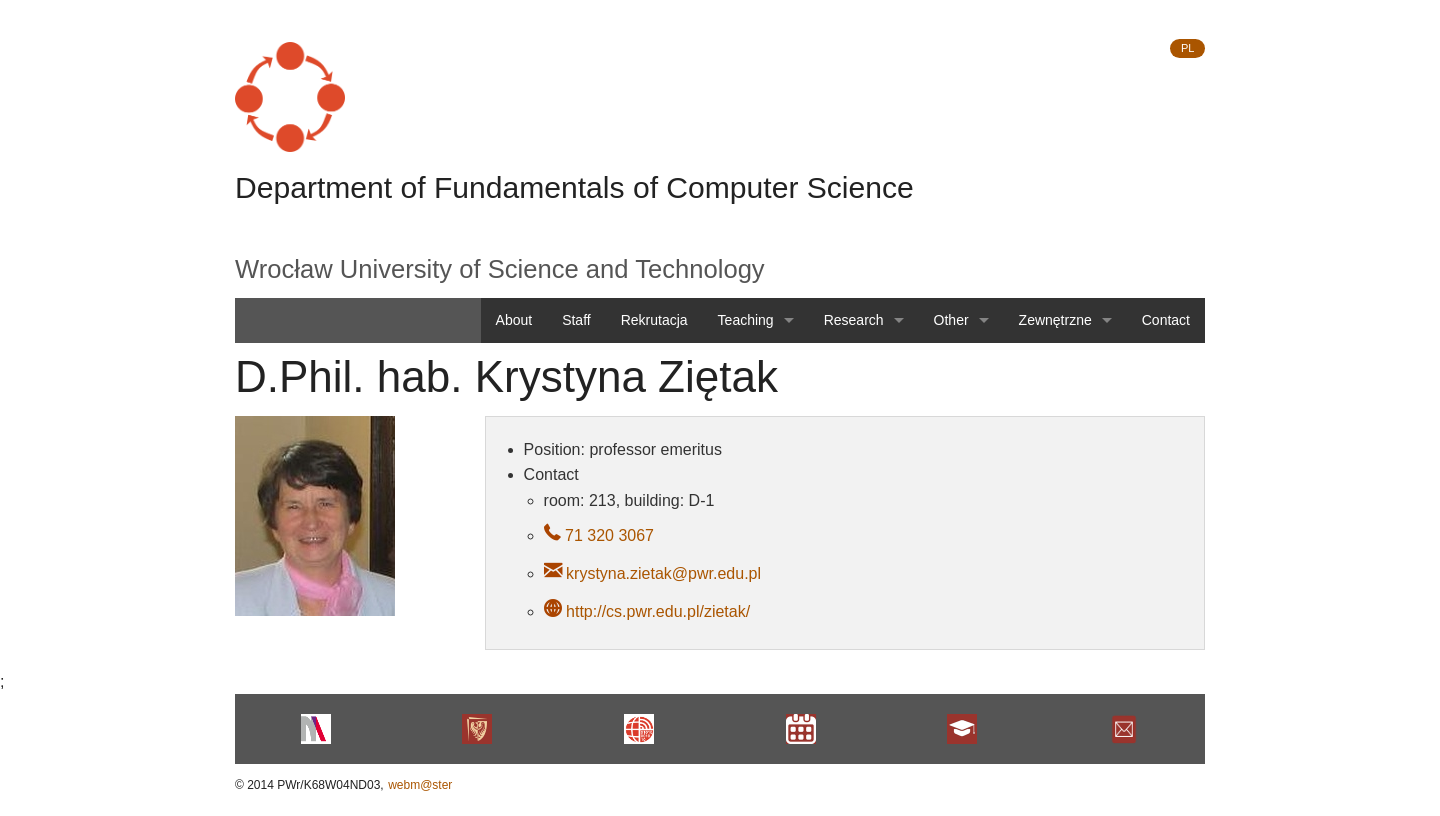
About (514, 320)
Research (854, 320)
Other (951, 320)
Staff (576, 320)
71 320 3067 (607, 535)
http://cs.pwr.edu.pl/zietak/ (658, 611)
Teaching (746, 320)
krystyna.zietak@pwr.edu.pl (663, 573)
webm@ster (420, 785)
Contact (1166, 320)
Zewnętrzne (1055, 320)
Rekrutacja (654, 320)
